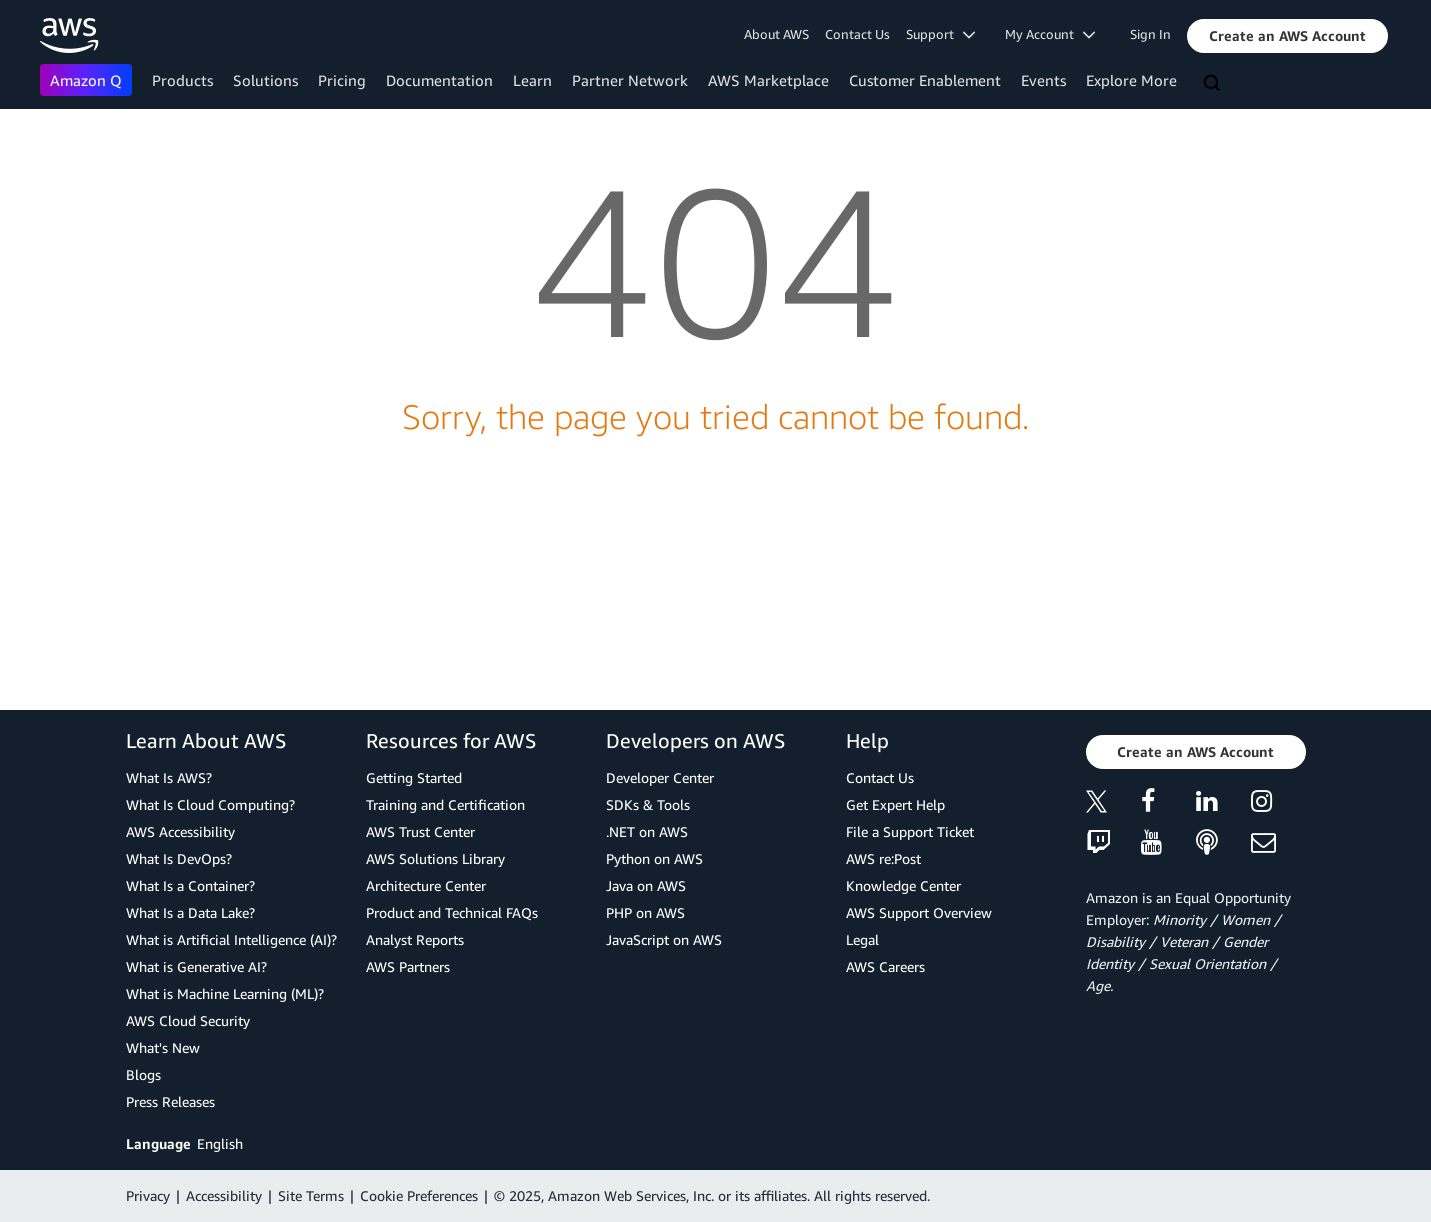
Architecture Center (426, 885)
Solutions (265, 80)
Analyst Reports (415, 939)
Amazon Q (86, 80)
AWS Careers (885, 966)
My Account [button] (1050, 34)
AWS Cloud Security (188, 1020)
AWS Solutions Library (435, 858)
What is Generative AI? (196, 966)
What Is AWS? (169, 777)
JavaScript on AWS (664, 939)
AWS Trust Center (420, 831)
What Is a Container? (190, 885)
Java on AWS (646, 885)
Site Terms (311, 1195)
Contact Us (857, 34)
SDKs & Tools (648, 804)
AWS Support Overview (919, 912)
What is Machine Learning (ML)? (225, 993)
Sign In (1150, 34)
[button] (1287, 36)
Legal (862, 939)
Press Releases (170, 1101)
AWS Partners (408, 966)
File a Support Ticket (910, 831)
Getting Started (414, 777)
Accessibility (224, 1195)
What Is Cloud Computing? (210, 804)
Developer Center (660, 777)
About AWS (776, 34)
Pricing (342, 80)
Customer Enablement (925, 80)
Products (182, 80)
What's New (163, 1047)
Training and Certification (445, 804)
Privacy (148, 1195)
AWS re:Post (883, 858)
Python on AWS (654, 858)
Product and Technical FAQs (452, 912)
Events (1043, 80)
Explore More (1131, 80)
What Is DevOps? (179, 858)
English (220, 1143)
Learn (532, 80)
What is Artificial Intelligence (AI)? (231, 939)
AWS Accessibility (180, 831)
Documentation (439, 80)
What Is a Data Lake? (190, 912)
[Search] (1214, 84)
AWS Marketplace (768, 80)
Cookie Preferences (419, 1195)
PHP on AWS (645, 912)
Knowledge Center (903, 885)
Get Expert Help (895, 804)
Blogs (143, 1074)
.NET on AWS (647, 831)
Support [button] (940, 34)
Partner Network (630, 80)
